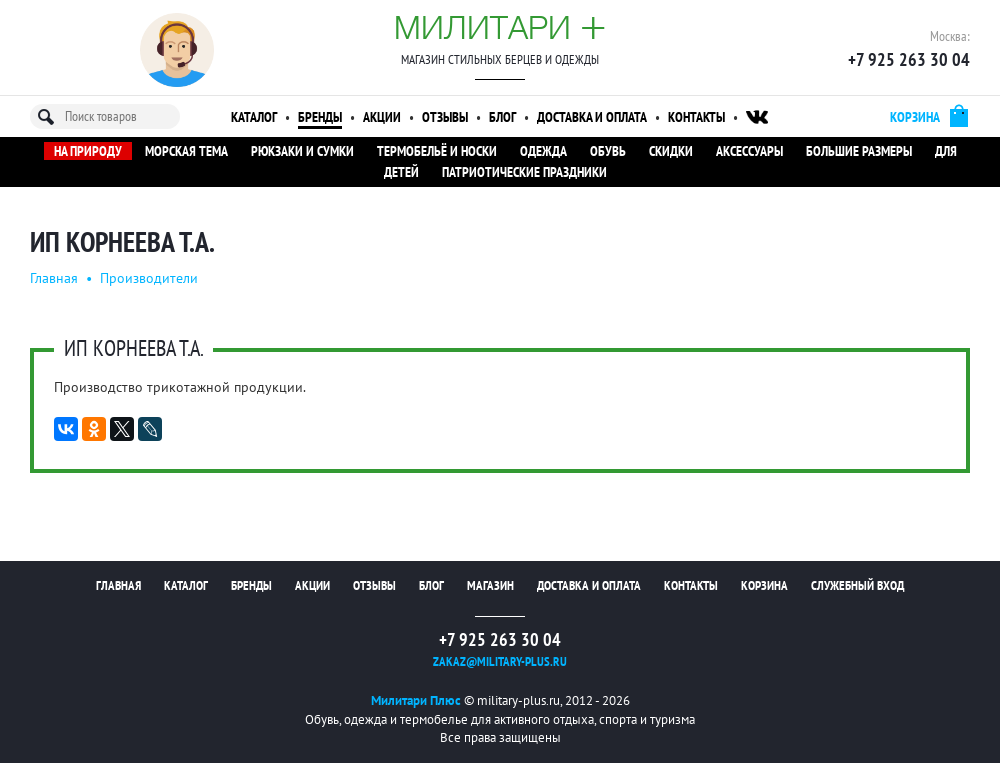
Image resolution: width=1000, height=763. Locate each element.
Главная (54, 278)
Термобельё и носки (437, 151)
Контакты (696, 117)
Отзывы (445, 117)
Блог (502, 117)
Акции (382, 117)
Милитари (500, 27)
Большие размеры (859, 151)
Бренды (320, 117)
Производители (149, 278)
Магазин (490, 585)
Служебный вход (857, 585)
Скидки (671, 151)
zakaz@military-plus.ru (500, 661)
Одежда (543, 151)
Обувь (608, 151)
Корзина (764, 585)
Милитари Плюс (416, 700)
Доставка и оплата (592, 117)
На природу (88, 151)
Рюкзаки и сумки (302, 151)
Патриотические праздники (524, 172)
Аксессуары (749, 151)
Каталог (254, 117)
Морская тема (186, 151)
